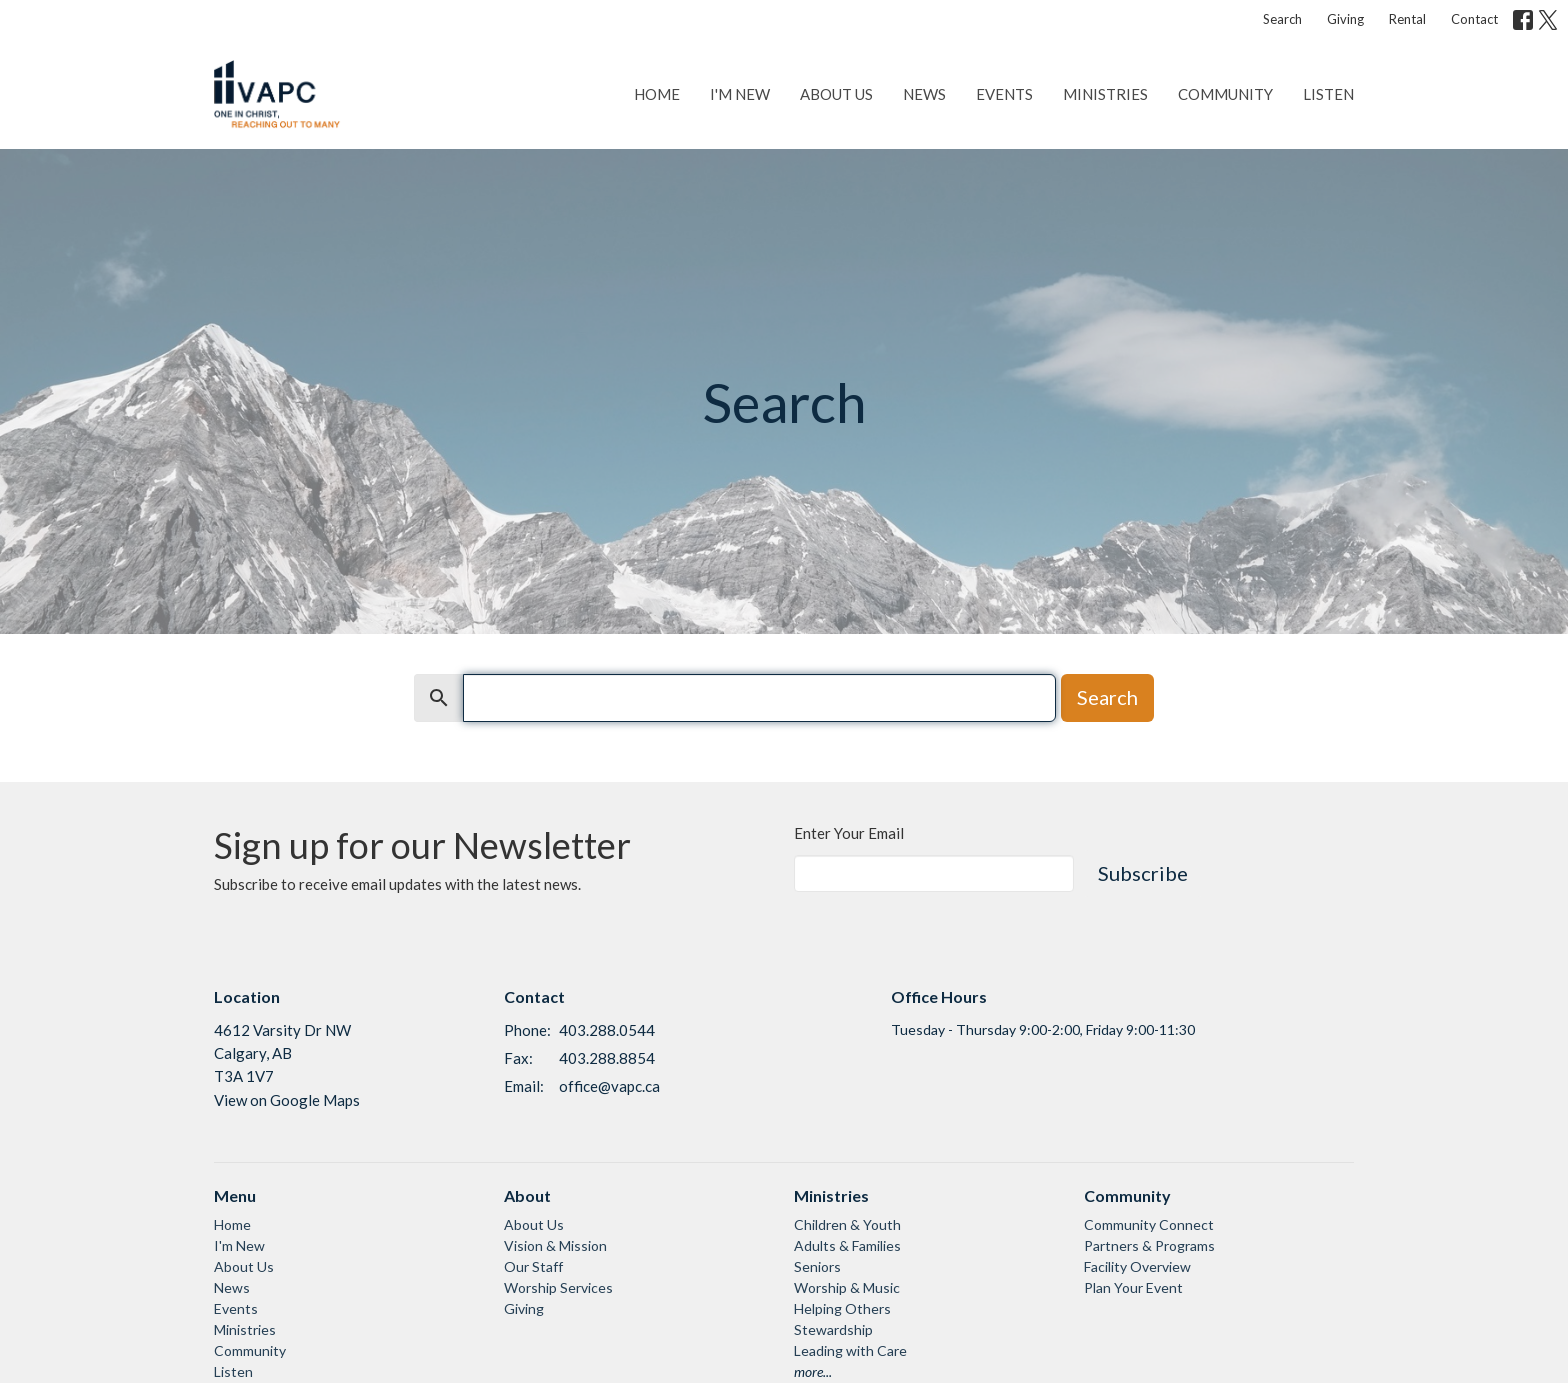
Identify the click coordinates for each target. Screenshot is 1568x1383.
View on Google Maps (287, 1100)
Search (1282, 19)
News (924, 94)
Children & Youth (847, 1224)
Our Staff (533, 1266)
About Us (836, 94)
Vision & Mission (555, 1245)
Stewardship (833, 1329)
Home (657, 94)
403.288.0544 (607, 1030)
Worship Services (558, 1287)
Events (1004, 94)
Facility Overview (1137, 1266)
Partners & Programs (1149, 1245)
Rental (1407, 19)
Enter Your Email (849, 833)
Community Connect (1149, 1224)
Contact (1474, 19)
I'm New (740, 94)
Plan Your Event (1133, 1287)
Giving (1345, 19)
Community (1225, 94)
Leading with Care (850, 1350)
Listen (1328, 94)
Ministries (1105, 94)
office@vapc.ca (609, 1086)
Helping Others (842, 1308)
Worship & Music (847, 1287)
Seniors (817, 1266)
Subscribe (1143, 873)
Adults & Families (847, 1245)
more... (813, 1371)
